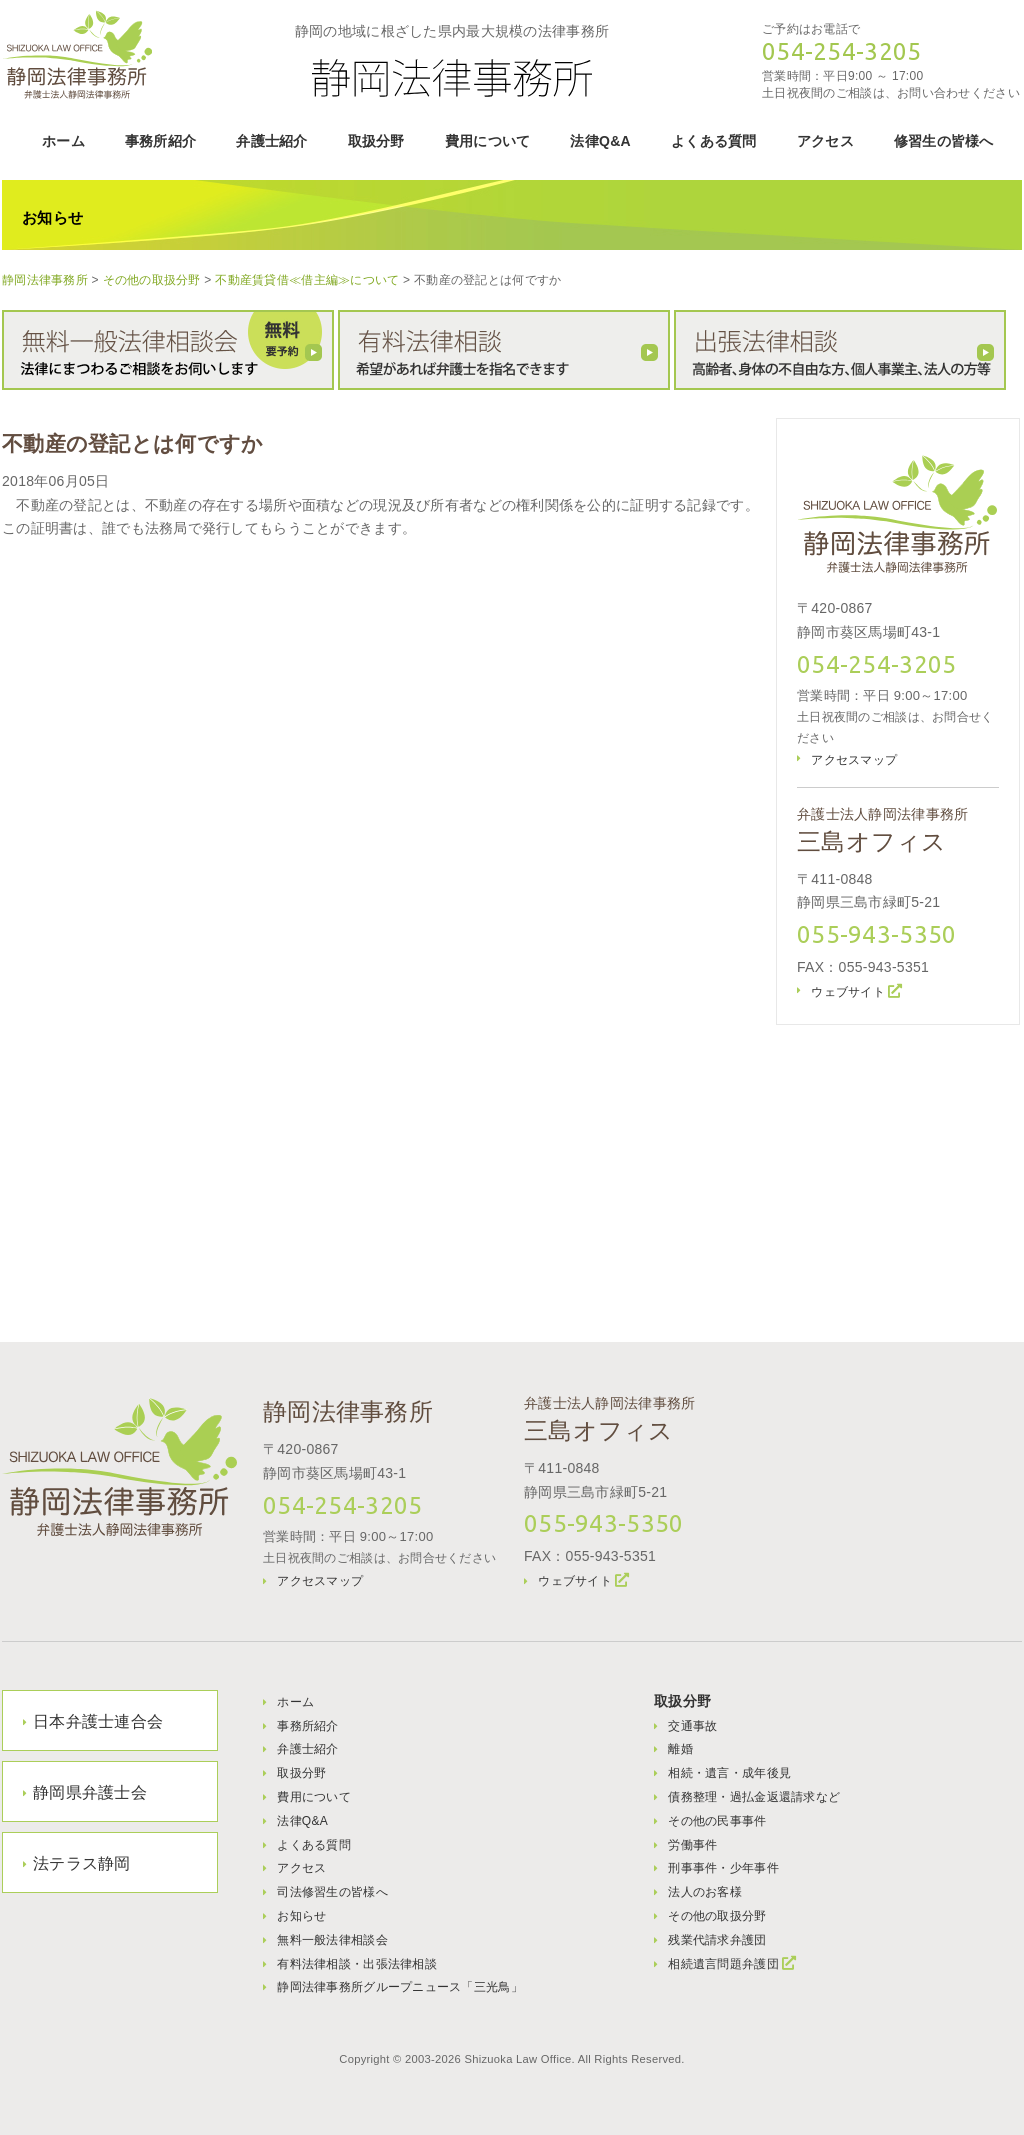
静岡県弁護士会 (90, 1792)
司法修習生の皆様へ (332, 1892)
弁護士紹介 (271, 141)
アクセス (825, 141)
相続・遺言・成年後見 (729, 1773)
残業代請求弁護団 (717, 1940)
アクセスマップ (854, 760)
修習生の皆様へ (944, 141)
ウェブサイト (848, 992)
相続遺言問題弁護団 (723, 1964)
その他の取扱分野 (717, 1916)
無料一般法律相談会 (332, 1940)
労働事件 (692, 1845)
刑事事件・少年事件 (723, 1868)
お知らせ (301, 1916)
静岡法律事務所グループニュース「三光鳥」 (400, 1987)
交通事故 (692, 1726)
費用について (488, 141)
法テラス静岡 (82, 1863)
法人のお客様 (705, 1892)
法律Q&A (600, 141)
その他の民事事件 (717, 1821)
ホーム (63, 141)
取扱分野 (376, 141)
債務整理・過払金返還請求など (754, 1797)
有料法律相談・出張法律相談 (357, 1964)
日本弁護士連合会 (98, 1721)
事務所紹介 (160, 141)
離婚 (680, 1749)
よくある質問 (714, 141)
